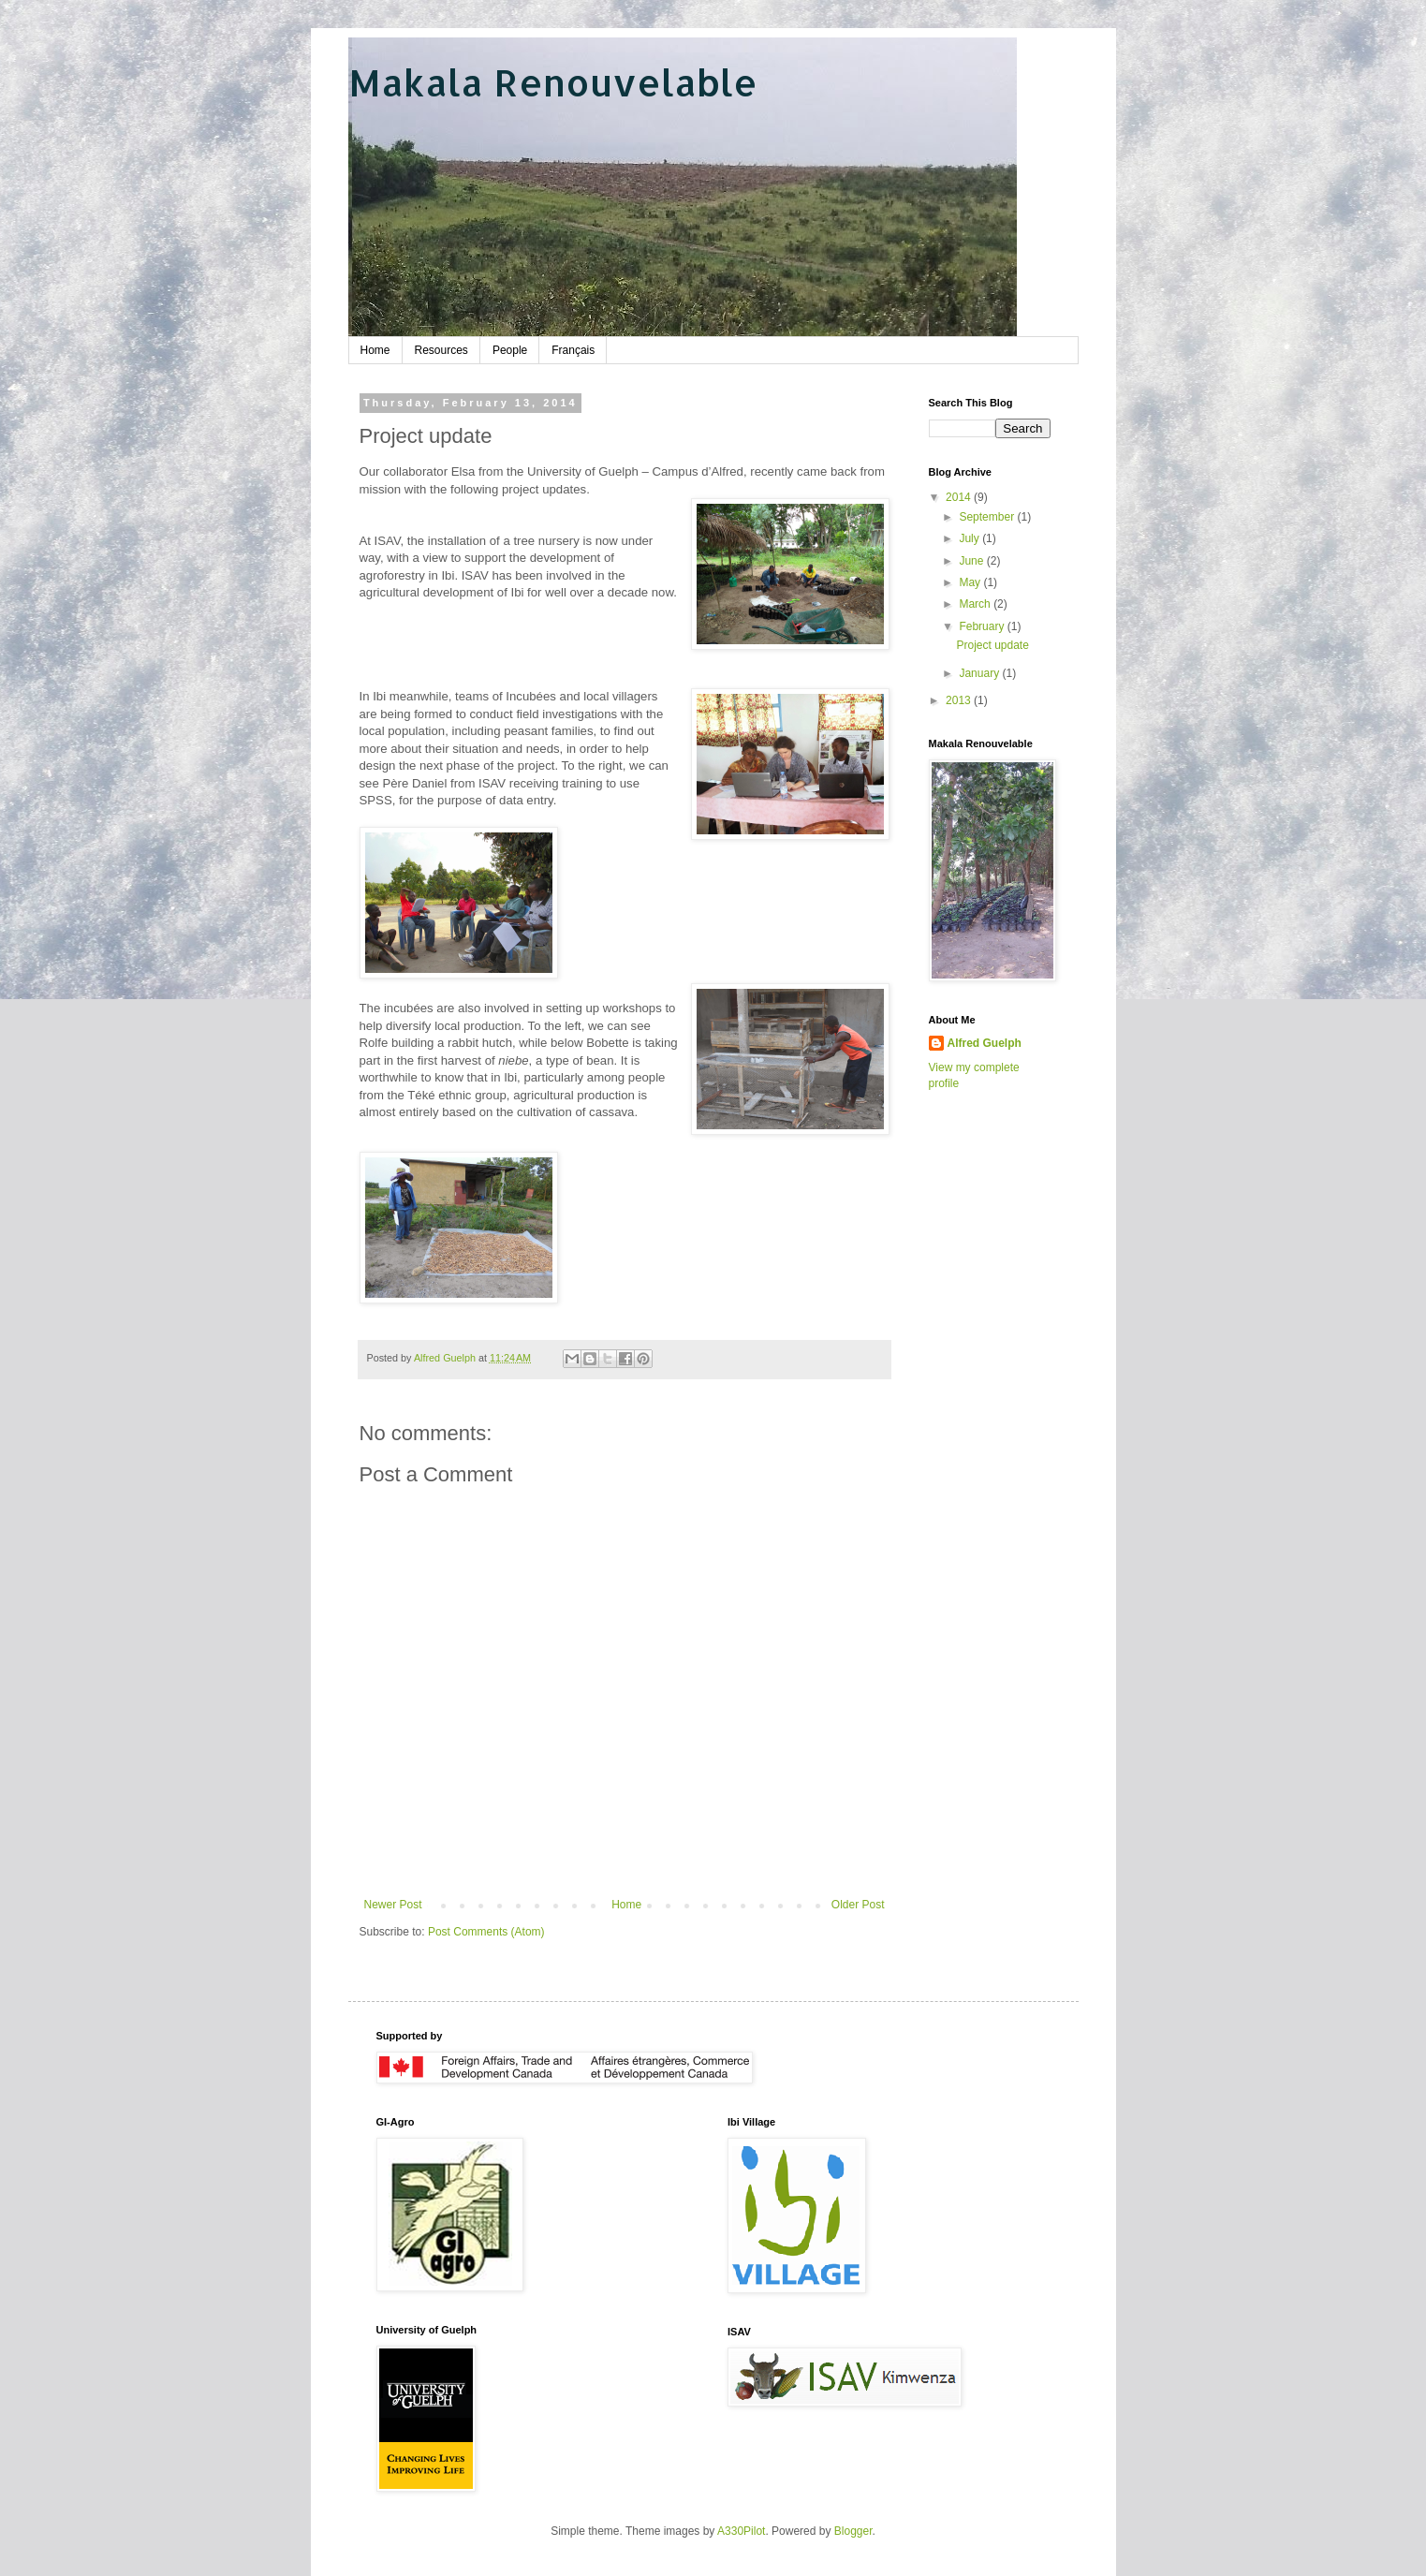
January (980, 673)
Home (375, 350)
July (970, 538)
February (983, 626)
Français (573, 350)
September (988, 516)
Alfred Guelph (985, 1043)
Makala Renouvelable (552, 82)
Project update (992, 645)
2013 (960, 700)
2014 (960, 497)
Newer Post (393, 1904)
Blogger (853, 2531)
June (972, 560)
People (509, 350)
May (971, 582)
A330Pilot (741, 2531)
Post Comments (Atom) (486, 1931)
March (976, 604)
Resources (441, 350)
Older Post (858, 1904)
